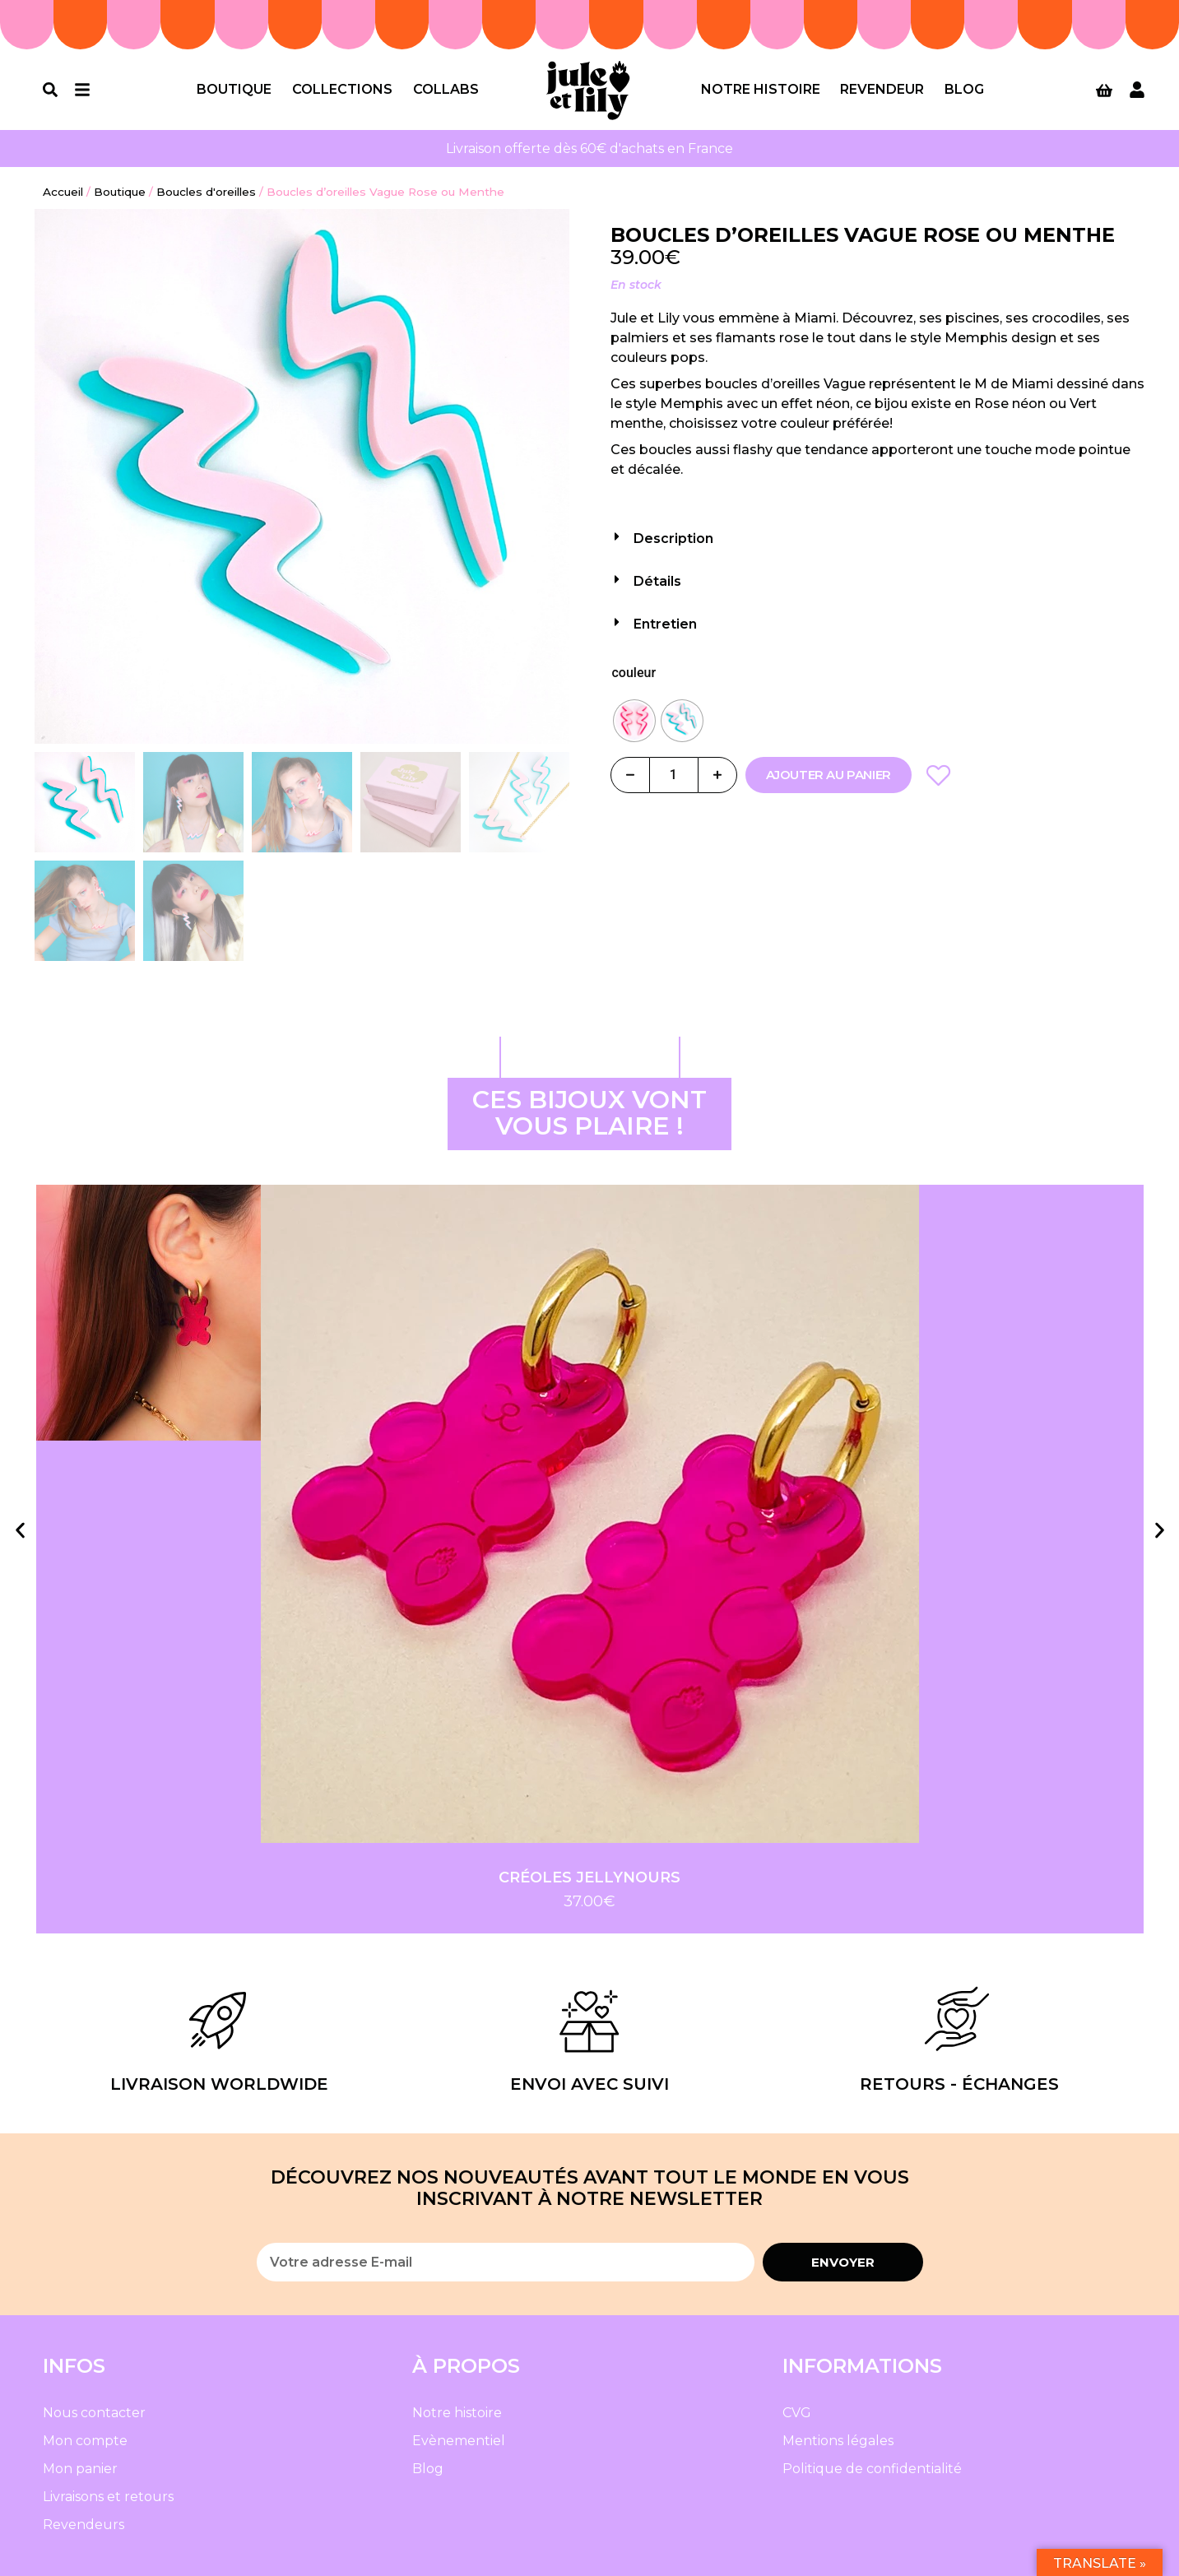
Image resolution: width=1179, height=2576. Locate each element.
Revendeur (882, 89)
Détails (657, 581)
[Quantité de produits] (674, 775)
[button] (877, 534)
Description (673, 538)
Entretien (665, 624)
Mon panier (80, 2468)
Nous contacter (94, 2413)
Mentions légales (838, 2440)
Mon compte (85, 2440)
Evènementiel (458, 2440)
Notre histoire (760, 89)
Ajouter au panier (828, 774)
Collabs (446, 89)
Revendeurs (83, 2524)
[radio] (634, 720)
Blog (964, 89)
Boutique (234, 89)
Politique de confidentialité (872, 2468)
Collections (342, 89)
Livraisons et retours (108, 2496)
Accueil (63, 191)
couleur (634, 673)
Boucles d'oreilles (206, 191)
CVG (796, 2413)
